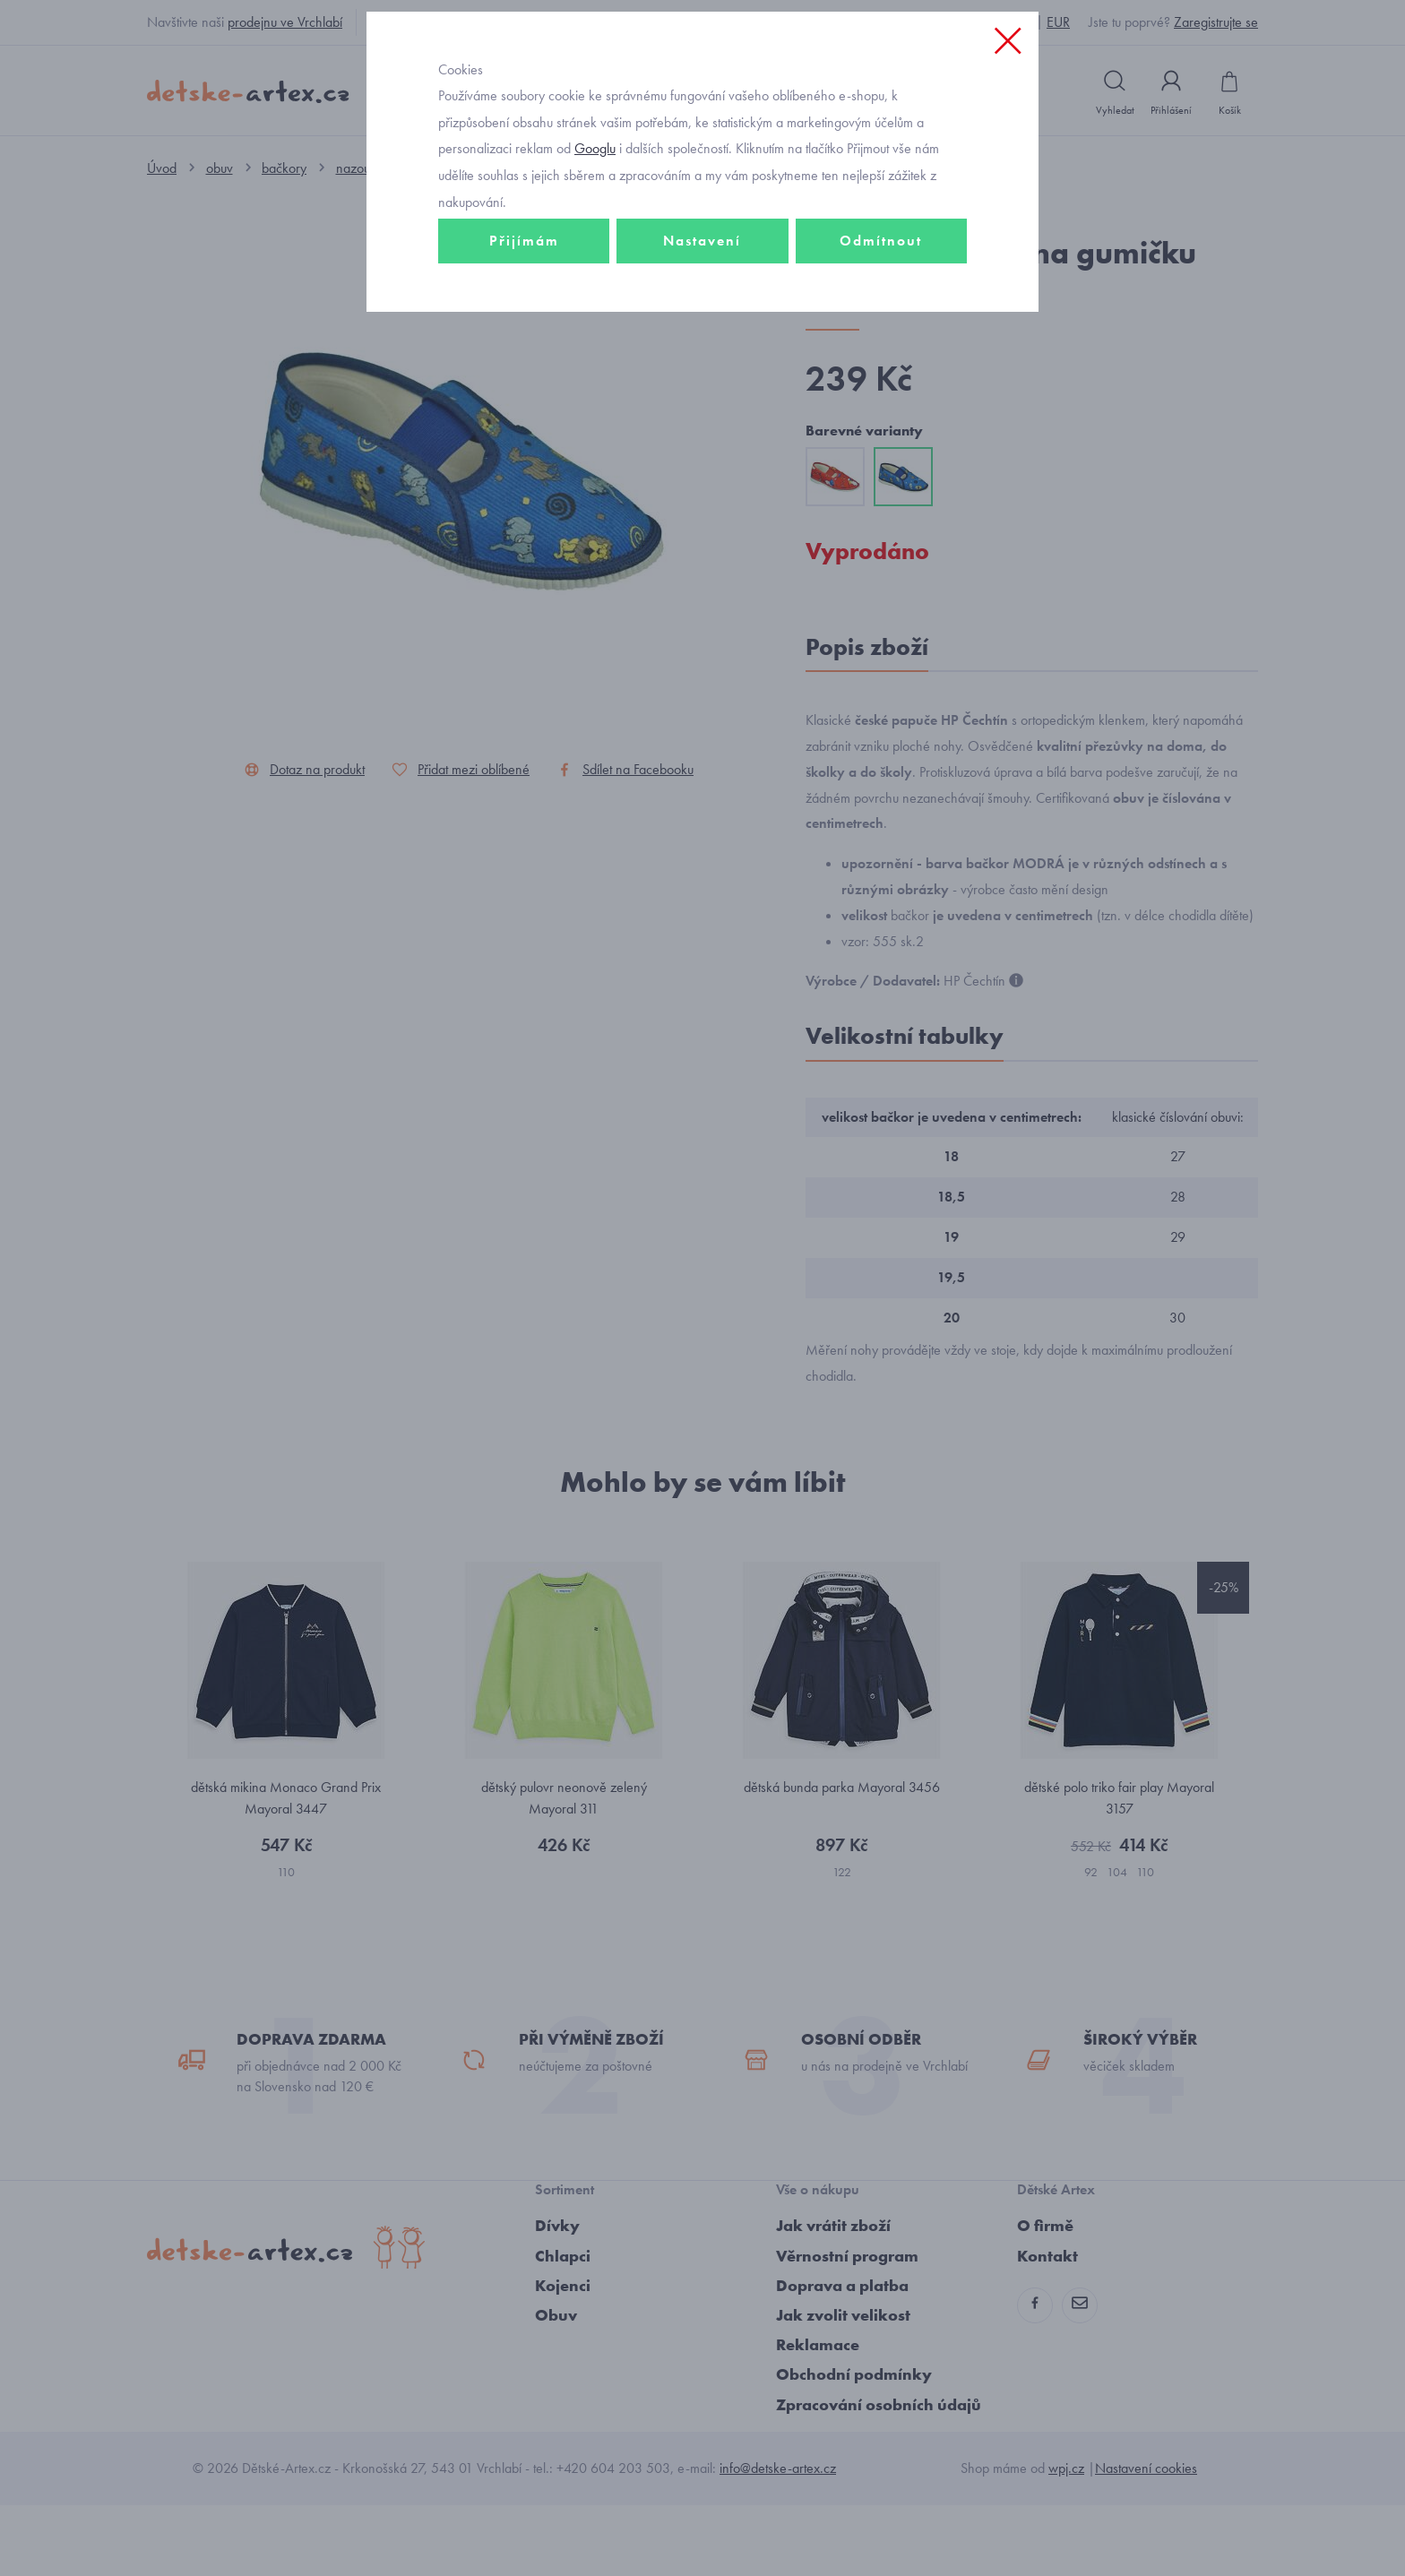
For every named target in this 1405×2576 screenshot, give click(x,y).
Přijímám (524, 364)
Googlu (595, 272)
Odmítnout (881, 364)
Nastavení (702, 364)
